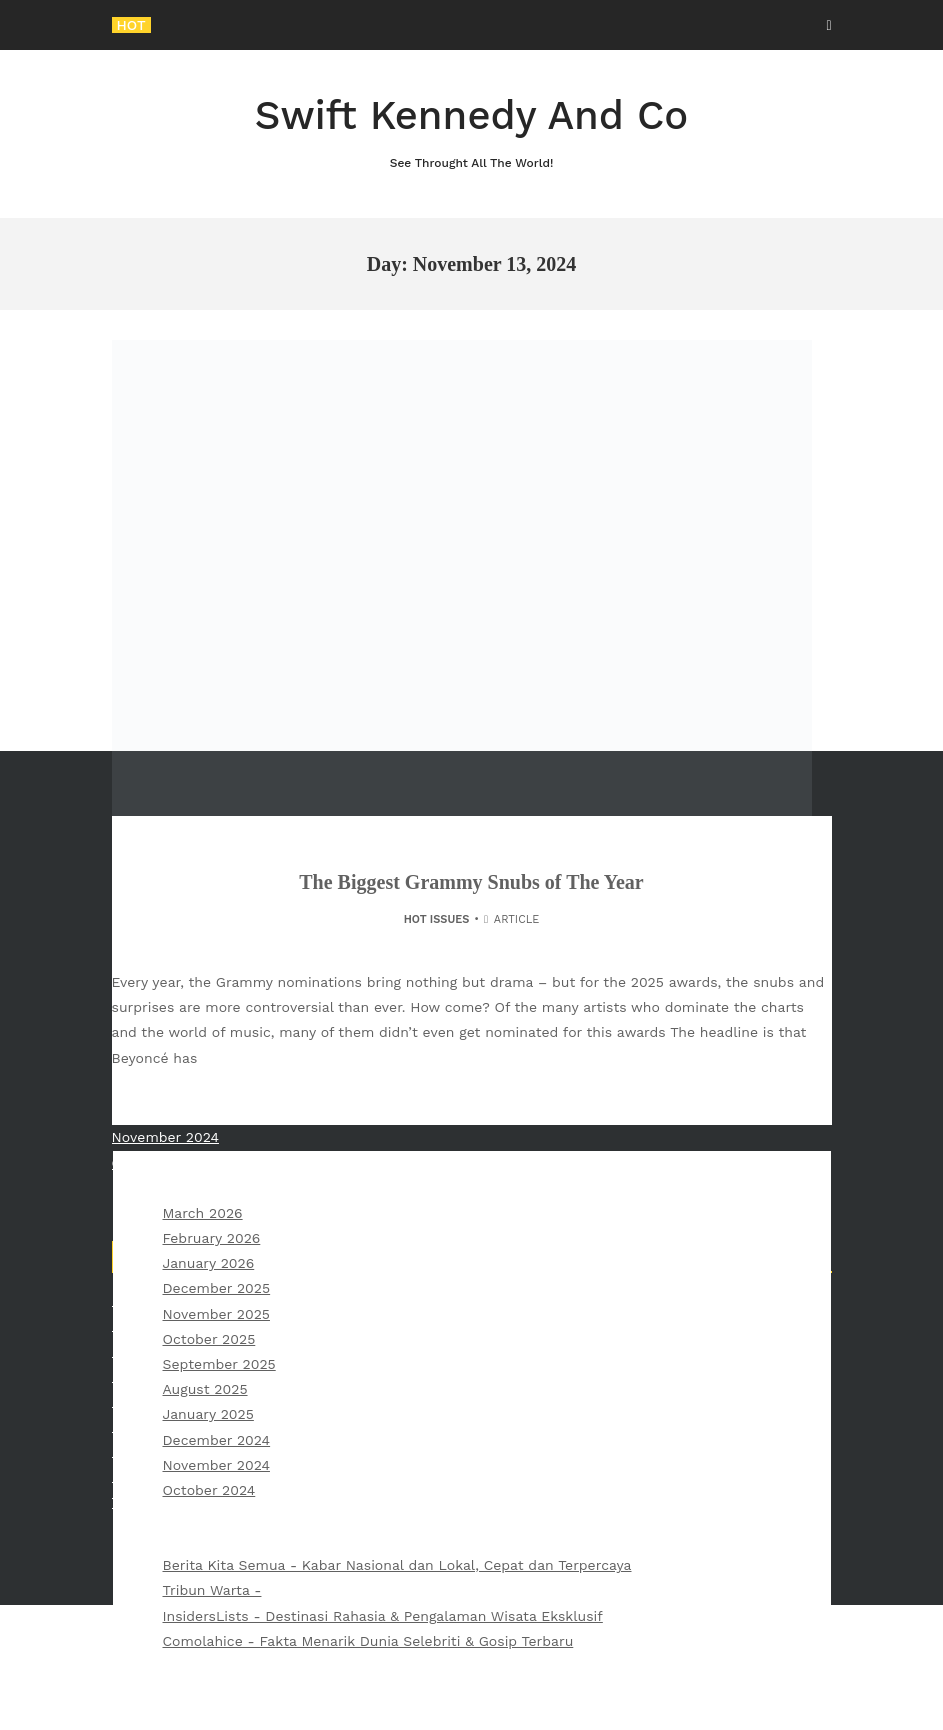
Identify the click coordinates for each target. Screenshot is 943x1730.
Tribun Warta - (212, 1590)
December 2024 (217, 1440)
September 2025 (219, 1364)
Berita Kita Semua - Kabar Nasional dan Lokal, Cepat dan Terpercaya (397, 1565)
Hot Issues (437, 919)
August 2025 (205, 1389)
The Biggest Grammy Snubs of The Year (471, 882)
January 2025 (208, 1414)
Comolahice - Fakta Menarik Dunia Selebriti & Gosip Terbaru (368, 1641)
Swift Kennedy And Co (472, 132)
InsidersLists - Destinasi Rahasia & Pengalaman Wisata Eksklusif (383, 1616)
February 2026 (212, 1238)
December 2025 (217, 1288)
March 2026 (203, 1213)
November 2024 (216, 1465)
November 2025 (216, 1314)
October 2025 (209, 1339)
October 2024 (209, 1490)
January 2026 (209, 1263)
